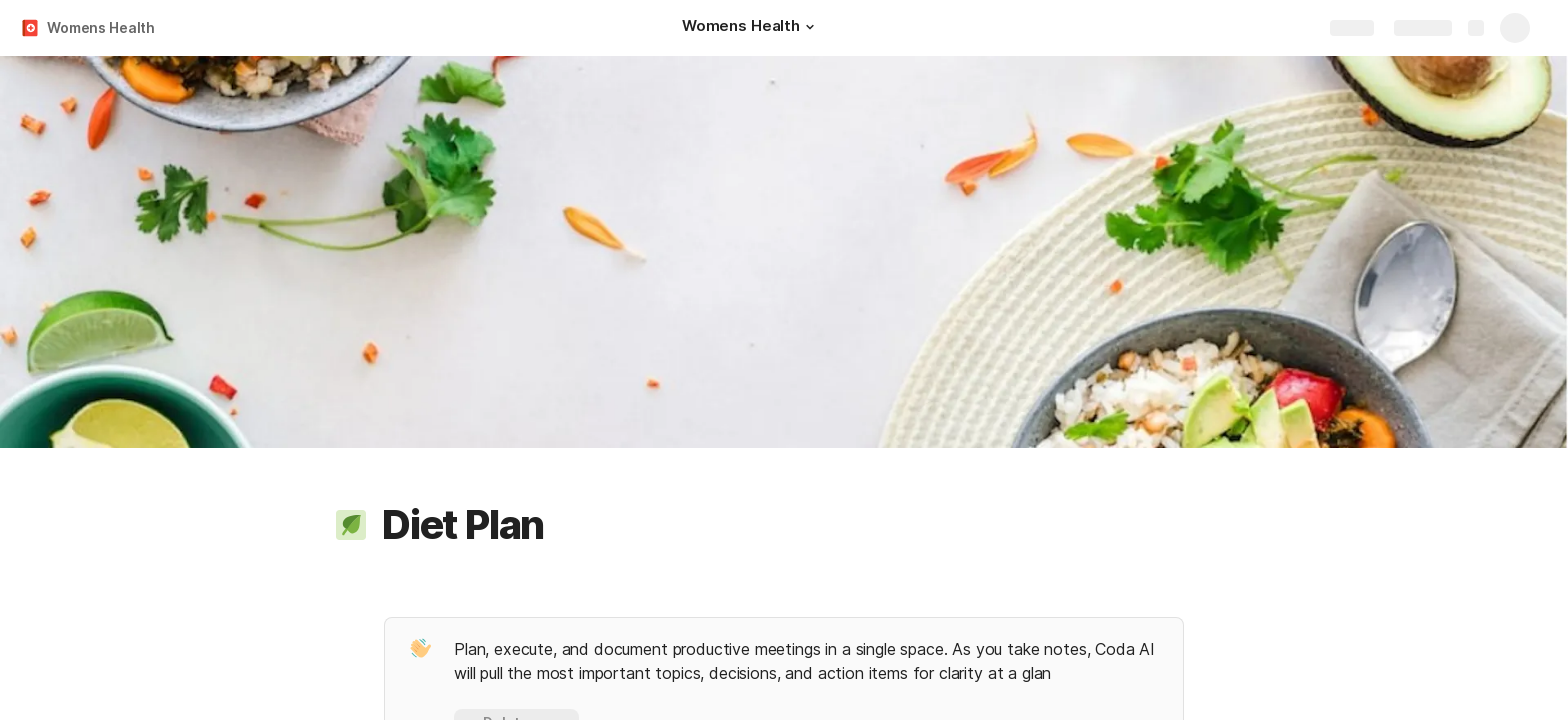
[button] (810, 27)
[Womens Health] (751, 28)
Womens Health (101, 27)
